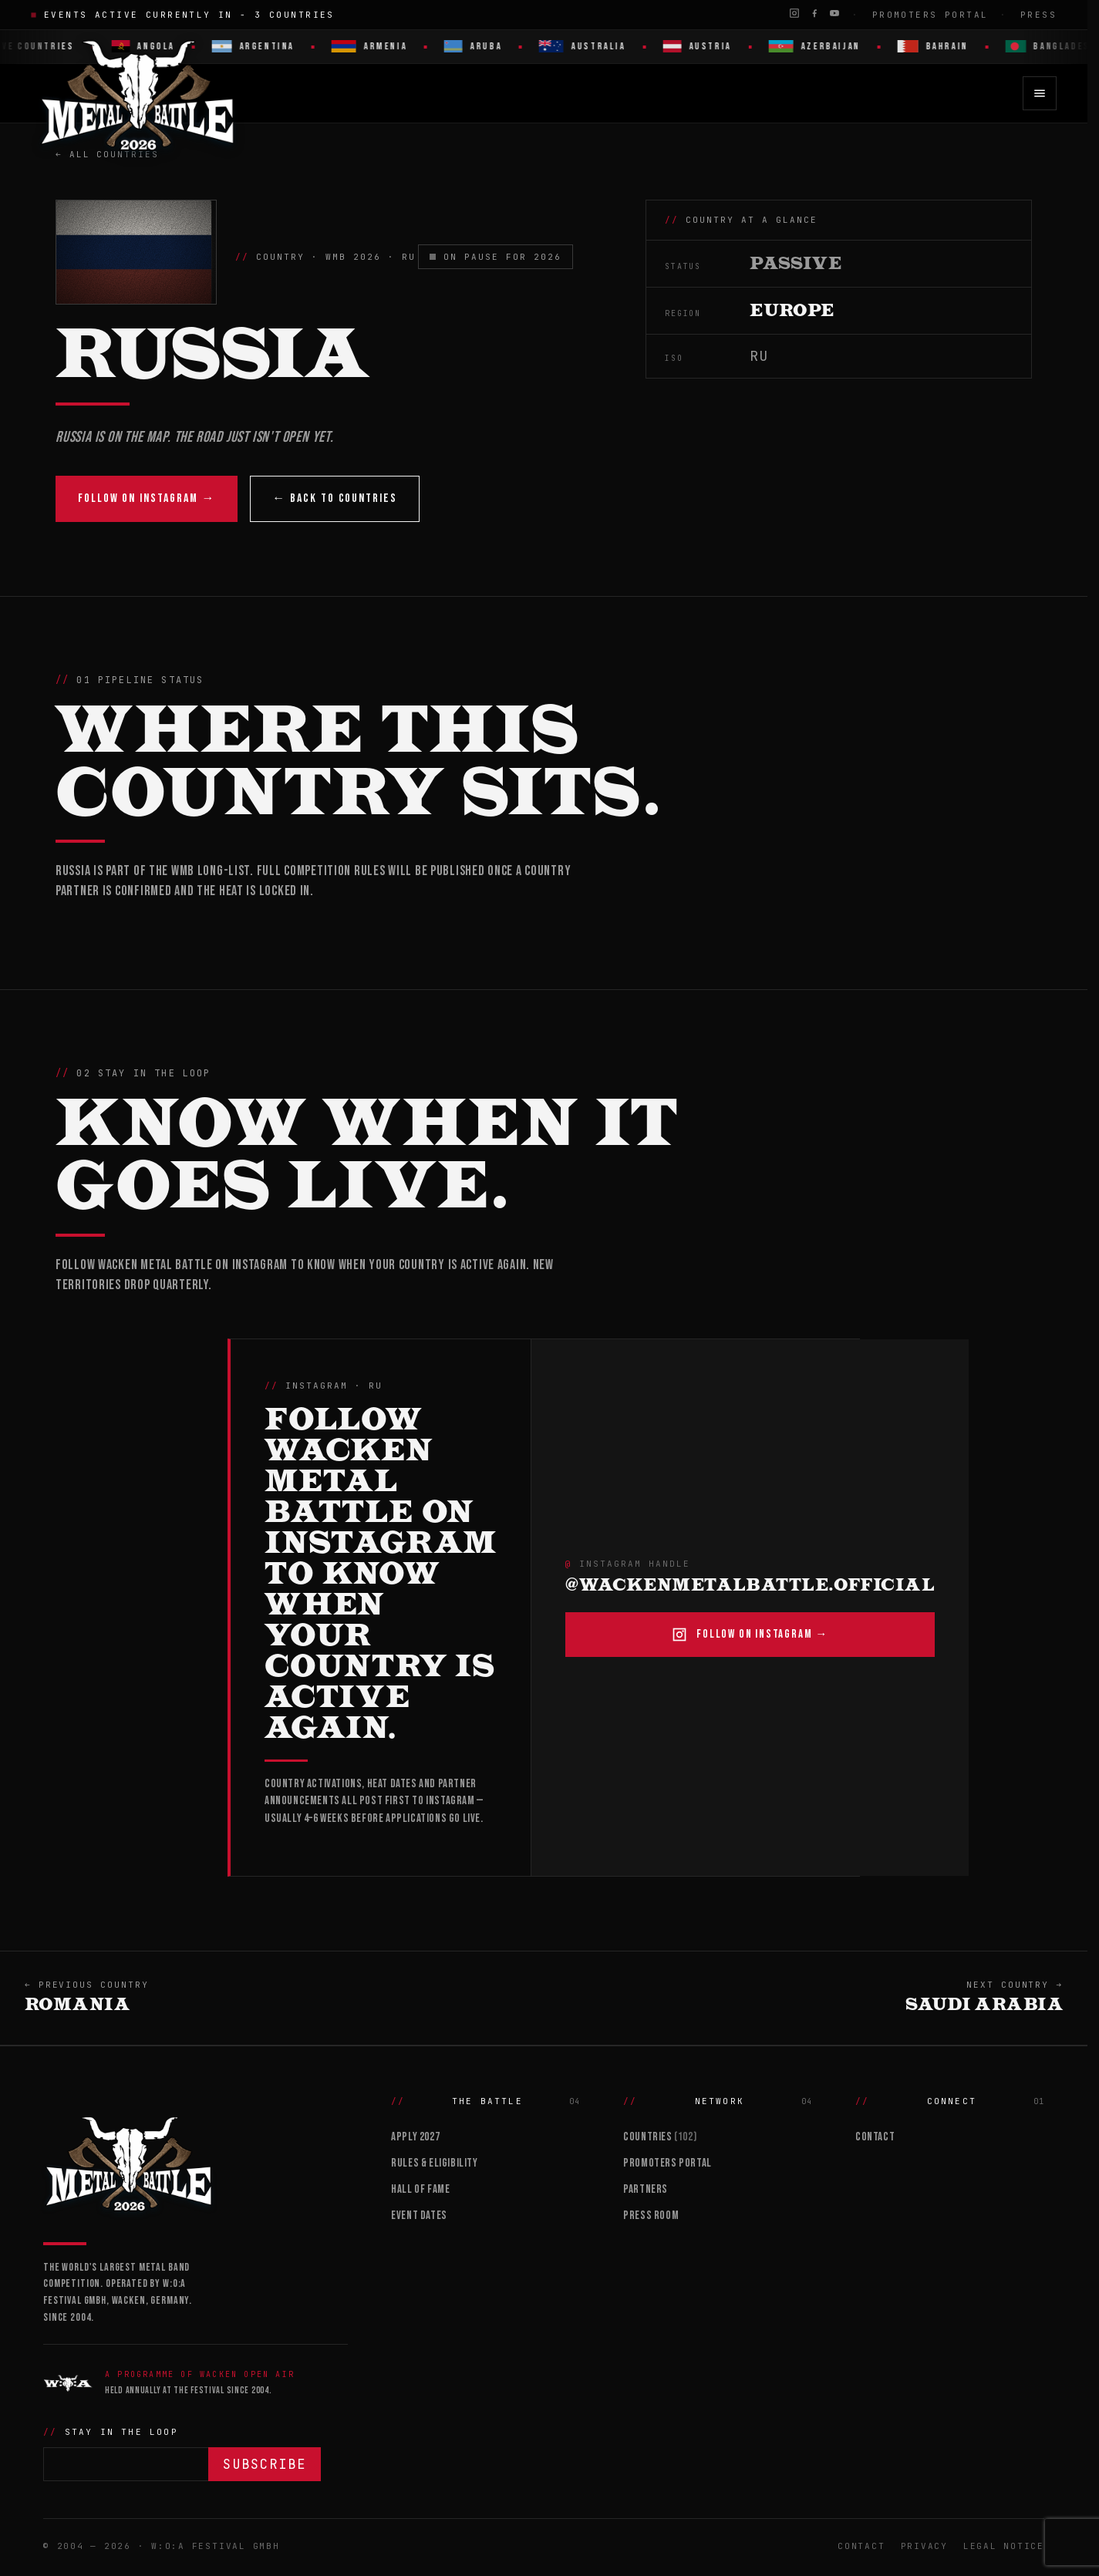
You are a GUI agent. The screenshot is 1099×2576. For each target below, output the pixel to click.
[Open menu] (1040, 93)
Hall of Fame (420, 2189)
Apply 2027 (415, 2137)
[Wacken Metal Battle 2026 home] (138, 93)
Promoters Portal (930, 14)
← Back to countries (334, 498)
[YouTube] (834, 13)
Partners (645, 2189)
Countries (659, 2137)
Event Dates (419, 2215)
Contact (875, 2137)
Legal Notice (1003, 2546)
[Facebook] (814, 13)
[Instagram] (794, 13)
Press (1038, 14)
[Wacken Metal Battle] (195, 2162)
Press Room (651, 2215)
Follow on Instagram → (146, 498)
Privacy (924, 2546)
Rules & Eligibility (434, 2163)
